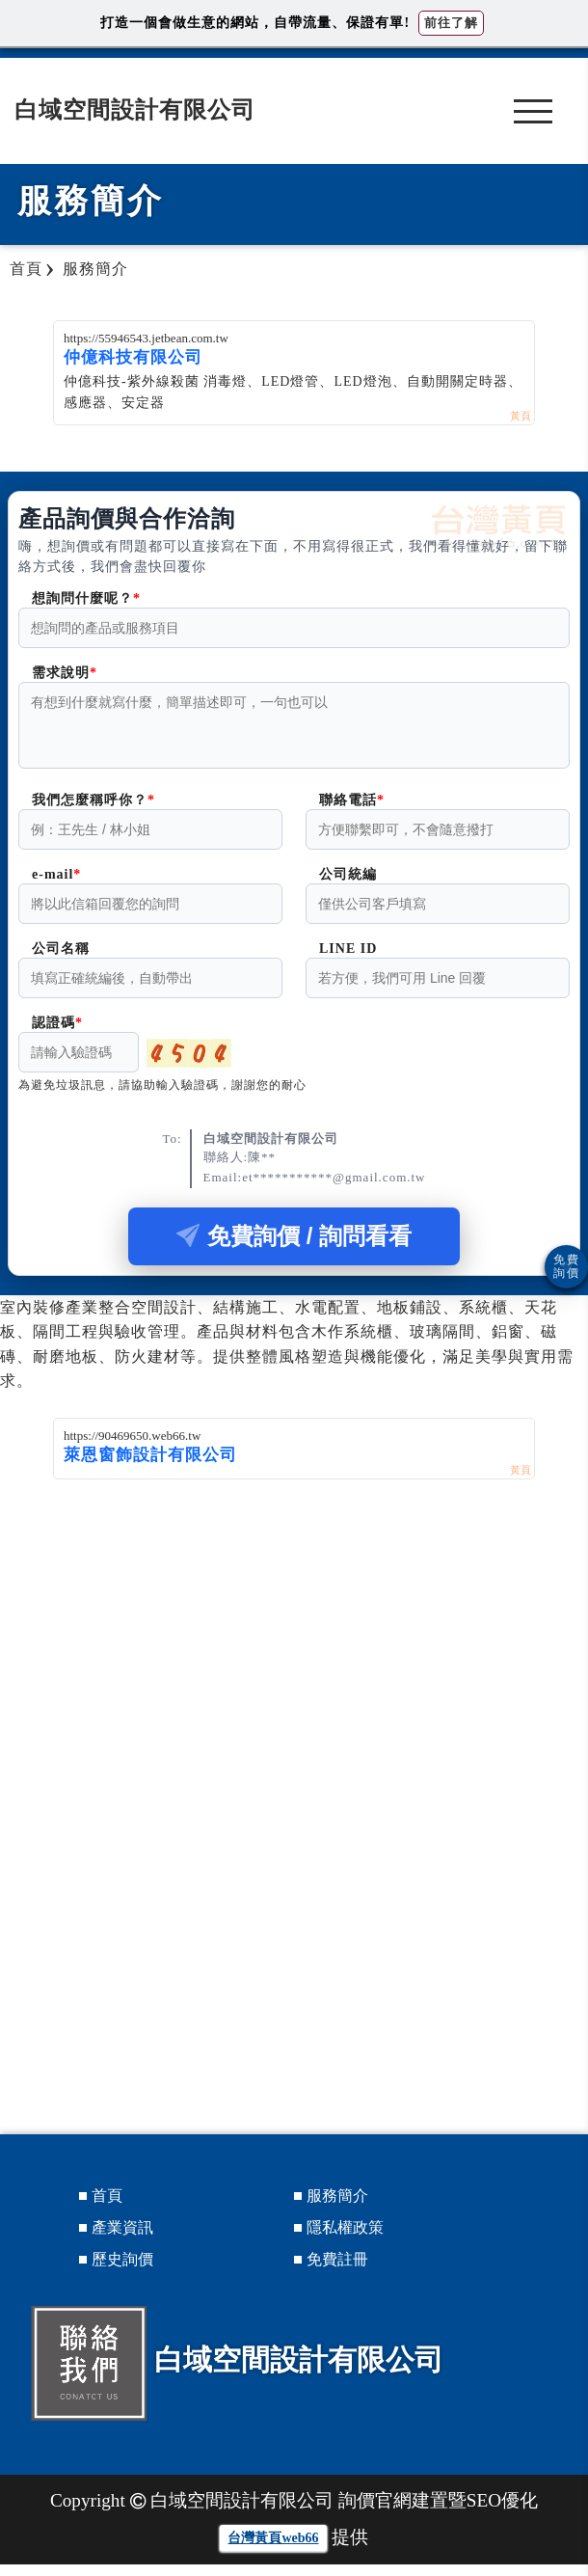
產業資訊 (122, 2239)
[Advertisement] (294, 1635)
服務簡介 (337, 2207)
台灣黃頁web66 (272, 2549)
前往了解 (451, 22)
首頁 (107, 2207)
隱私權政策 (345, 2239)
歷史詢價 (122, 2271)
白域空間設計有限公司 (134, 109)
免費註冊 (337, 2271)
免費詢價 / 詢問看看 (294, 1247)
